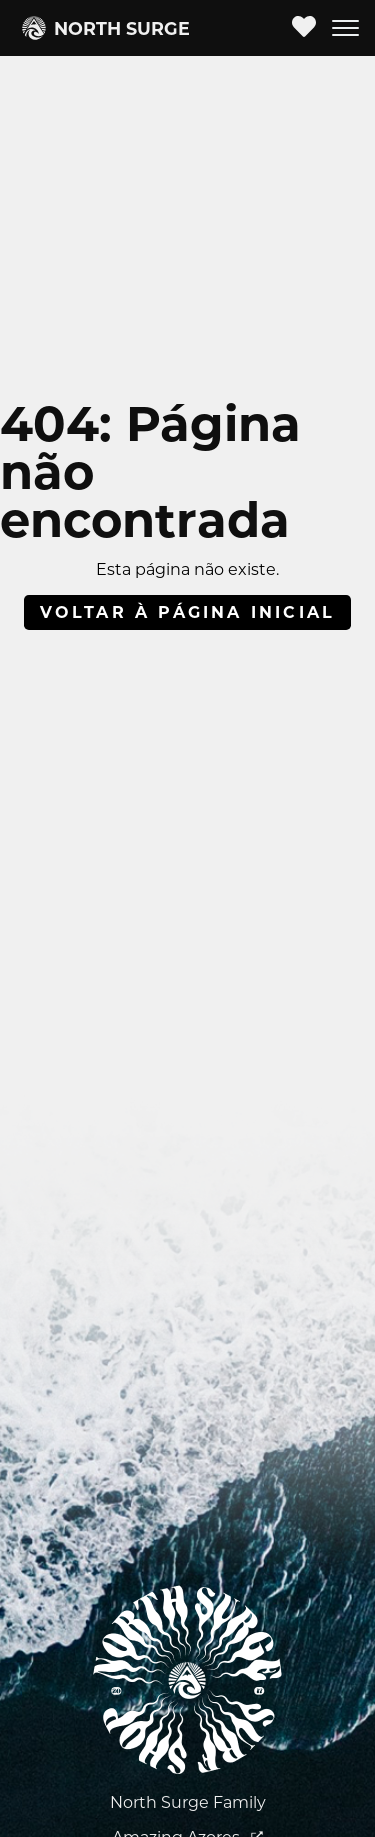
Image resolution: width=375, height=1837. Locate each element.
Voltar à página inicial (188, 612)
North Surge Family (188, 1802)
